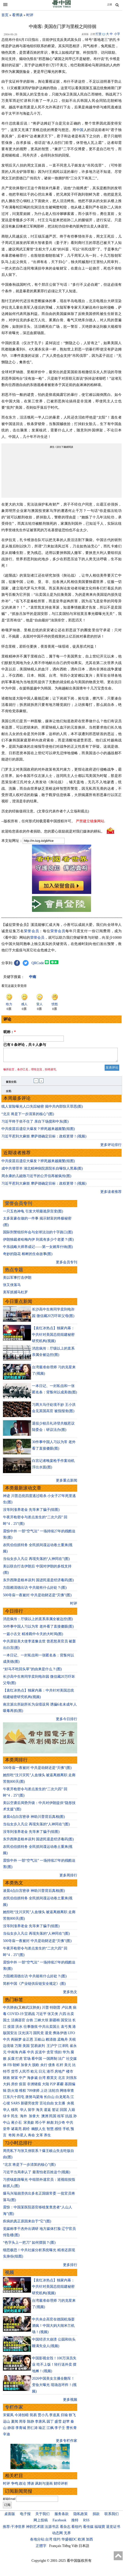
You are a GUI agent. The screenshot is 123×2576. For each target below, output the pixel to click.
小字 (117, 34)
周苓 (22, 2424)
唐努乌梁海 (34, 2099)
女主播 (60, 2106)
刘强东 (71, 2080)
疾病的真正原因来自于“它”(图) (27, 2224)
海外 (24, 2118)
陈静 (30, 2424)
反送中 (40, 2054)
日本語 (84, 2548)
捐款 (96, 2516)
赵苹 (66, 2424)
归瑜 (64, 2417)
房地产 (59, 2074)
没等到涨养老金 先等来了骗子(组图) (31, 1512)
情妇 (58, 2054)
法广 (61, 2061)
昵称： (9, 1032)
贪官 (50, 2054)
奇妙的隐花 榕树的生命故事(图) (28, 1256)
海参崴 (32, 2080)
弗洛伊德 (60, 2035)
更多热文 (70, 1994)
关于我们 (42, 2516)
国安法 (66, 2022)
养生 (47, 2137)
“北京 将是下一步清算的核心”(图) (27, 1116)
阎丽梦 (16, 2042)
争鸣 (14, 2486)
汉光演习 (25, 2035)
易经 (27, 2131)
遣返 (47, 2112)
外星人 (21, 2137)
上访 (43, 2093)
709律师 (33, 2093)
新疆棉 (54, 2022)
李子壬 (59, 2430)
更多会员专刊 (66, 1264)
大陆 (45, 2086)
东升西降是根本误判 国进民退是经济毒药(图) (38, 1582)
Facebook (59, 2522)
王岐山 (39, 2042)
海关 (39, 2112)
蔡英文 (52, 2080)
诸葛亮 (16, 2131)
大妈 (6, 2086)
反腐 (11, 2061)
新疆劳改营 (29, 2106)
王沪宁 (52, 2048)
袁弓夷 (66, 2029)
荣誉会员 (31, 931)
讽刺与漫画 (44, 2486)
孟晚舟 (62, 2042)
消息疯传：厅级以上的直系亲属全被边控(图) (38, 1621)
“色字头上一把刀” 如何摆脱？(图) (29, 2245)
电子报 (25, 2516)
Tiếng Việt (70, 2548)
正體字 (41, 2548)
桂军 (60, 2118)
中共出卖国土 (49, 2029)
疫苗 (11, 2029)
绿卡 (6, 2118)
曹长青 (71, 2430)
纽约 (56, 2542)
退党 (48, 2035)
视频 (9, 2274)
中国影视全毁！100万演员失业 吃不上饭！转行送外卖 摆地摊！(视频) (54, 2367)
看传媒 (88, 2529)
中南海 (13, 2054)
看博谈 (17, 15)
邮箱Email (9, 2501)
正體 (109, 4)
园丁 (50, 2424)
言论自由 (46, 2106)
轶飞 (72, 2417)
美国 (26, 2048)
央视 (70, 2106)
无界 (67, 2535)
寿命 (31, 2137)
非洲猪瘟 (34, 2086)
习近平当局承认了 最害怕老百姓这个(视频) (36, 2174)
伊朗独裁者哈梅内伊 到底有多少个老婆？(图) (38, 1242)
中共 (6, 2042)
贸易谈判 (38, 2048)
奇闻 (11, 2137)
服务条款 (61, 2516)
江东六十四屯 (13, 2099)
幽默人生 (38, 2131)
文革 (39, 2137)
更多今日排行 (66, 1721)
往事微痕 (30, 2029)
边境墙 (8, 2048)
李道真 (54, 2417)
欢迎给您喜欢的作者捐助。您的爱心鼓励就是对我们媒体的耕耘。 (52, 831)
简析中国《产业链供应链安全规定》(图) (34, 1986)
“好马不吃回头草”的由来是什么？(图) (32, 1671)
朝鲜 (16, 2067)
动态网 (57, 2535)
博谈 (30, 2486)
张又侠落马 (12, 1287)
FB (10, 2067)
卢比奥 (66, 2010)
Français (55, 2548)
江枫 (50, 2430)
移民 (14, 2112)
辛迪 (6, 2436)
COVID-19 (15, 2016)
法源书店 (52, 2529)
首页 (4, 15)
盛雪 (58, 2424)
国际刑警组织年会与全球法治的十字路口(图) (38, 1234)
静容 (11, 2430)
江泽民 (63, 2048)
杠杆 (59, 2067)
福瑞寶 (99, 2529)
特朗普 (55, 2010)
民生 (15, 2118)
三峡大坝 (41, 2022)
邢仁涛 (32, 2430)
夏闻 (14, 2424)
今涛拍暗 (22, 2417)
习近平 (41, 2016)
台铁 (29, 2022)
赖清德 (51, 2042)
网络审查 (67, 2093)
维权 (22, 2093)
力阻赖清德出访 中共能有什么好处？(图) (35, 1590)
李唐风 (40, 2424)
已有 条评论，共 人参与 (24, 1045)
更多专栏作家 (66, 2443)
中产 (22, 2080)
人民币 (24, 2074)
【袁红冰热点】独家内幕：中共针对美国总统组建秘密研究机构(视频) (53, 1336)
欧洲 (81, 2542)
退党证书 (113, 2529)
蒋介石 (17, 2125)
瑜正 (42, 2430)
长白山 (49, 2099)
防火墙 (13, 2093)
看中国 (36, 2061)
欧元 (34, 2074)
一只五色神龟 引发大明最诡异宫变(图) (33, 1214)
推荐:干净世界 (14, 2529)
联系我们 (111, 2516)
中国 (80, 130)
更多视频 (70, 2402)
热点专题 (14, 1272)
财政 (6, 2080)
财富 (14, 2080)
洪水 (19, 2029)
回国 (63, 2112)
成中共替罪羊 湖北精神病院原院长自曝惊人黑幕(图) (42, 1171)
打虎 (19, 2061)
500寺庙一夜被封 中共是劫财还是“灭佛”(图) (37, 1597)
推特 (74, 2522)
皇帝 (6, 2131)
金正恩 (28, 2042)
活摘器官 (18, 2022)
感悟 (58, 2131)
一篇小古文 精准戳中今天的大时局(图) (33, 1636)
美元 (67, 2067)
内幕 (22, 2054)
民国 (52, 2118)
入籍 (71, 2112)
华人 (6, 2112)
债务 (51, 2067)
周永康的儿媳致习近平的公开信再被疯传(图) (36, 1178)
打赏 (98, 34)
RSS (86, 2522)
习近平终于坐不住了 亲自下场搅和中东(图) (35, 1124)
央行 (43, 2067)
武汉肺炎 (32, 2010)
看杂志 (65, 2529)
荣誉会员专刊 (18, 1205)
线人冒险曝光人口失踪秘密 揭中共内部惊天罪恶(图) (42, 1109)
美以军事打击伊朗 (17, 1280)
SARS (15, 2106)
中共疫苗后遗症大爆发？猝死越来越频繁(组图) (38, 1131)
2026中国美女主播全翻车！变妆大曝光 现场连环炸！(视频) (54, 2387)
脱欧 (35, 2067)
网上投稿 (41, 2522)
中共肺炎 (10, 2010)
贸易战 (29, 2016)
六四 (62, 2016)
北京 (61, 2080)
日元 (42, 2074)
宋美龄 (28, 2125)
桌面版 (9, 2516)
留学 (31, 2112)
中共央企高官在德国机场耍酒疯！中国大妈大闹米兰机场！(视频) (53, 2328)
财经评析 (61, 2486)
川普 (45, 2010)
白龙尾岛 (62, 2099)
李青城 (20, 2430)
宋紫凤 (8, 2417)
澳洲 (44, 2118)
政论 (22, 2486)
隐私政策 (80, 2516)
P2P (53, 2086)
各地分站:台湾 (41, 2542)
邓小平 (40, 2125)
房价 (14, 2086)
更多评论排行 (111, 1147)
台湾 (42, 2080)
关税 (72, 2042)
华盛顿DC (69, 2542)
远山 (6, 2424)
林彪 (50, 2125)
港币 (50, 2074)
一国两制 (50, 2061)
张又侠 (52, 2016)
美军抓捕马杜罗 (15, 1294)
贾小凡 (43, 2417)
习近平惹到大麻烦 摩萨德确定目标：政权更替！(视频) (43, 1139)
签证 (55, 2112)
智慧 (50, 2131)
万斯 (18, 2048)
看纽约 (76, 2529)
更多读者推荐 (111, 1194)
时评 (29, 15)
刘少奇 (59, 2125)
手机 (66, 2131)
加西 (89, 2542)
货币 (14, 2074)
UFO (71, 2035)
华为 (66, 2054)
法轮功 (53, 2093)
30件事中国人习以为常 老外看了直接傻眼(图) (38, 1629)
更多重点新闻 (66, 1483)
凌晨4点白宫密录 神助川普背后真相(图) (34, 1819)
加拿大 (26, 2067)
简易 (33, 2417)
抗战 (68, 2118)
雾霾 (60, 2086)
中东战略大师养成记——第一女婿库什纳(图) (38, 1249)
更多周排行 (68, 1878)
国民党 (38, 2035)
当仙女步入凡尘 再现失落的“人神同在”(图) (36, 1561)
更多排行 (70, 2267)
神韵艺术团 (35, 2529)
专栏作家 (14, 2409)
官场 (27, 2061)
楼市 (69, 2074)
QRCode (38, 963)
